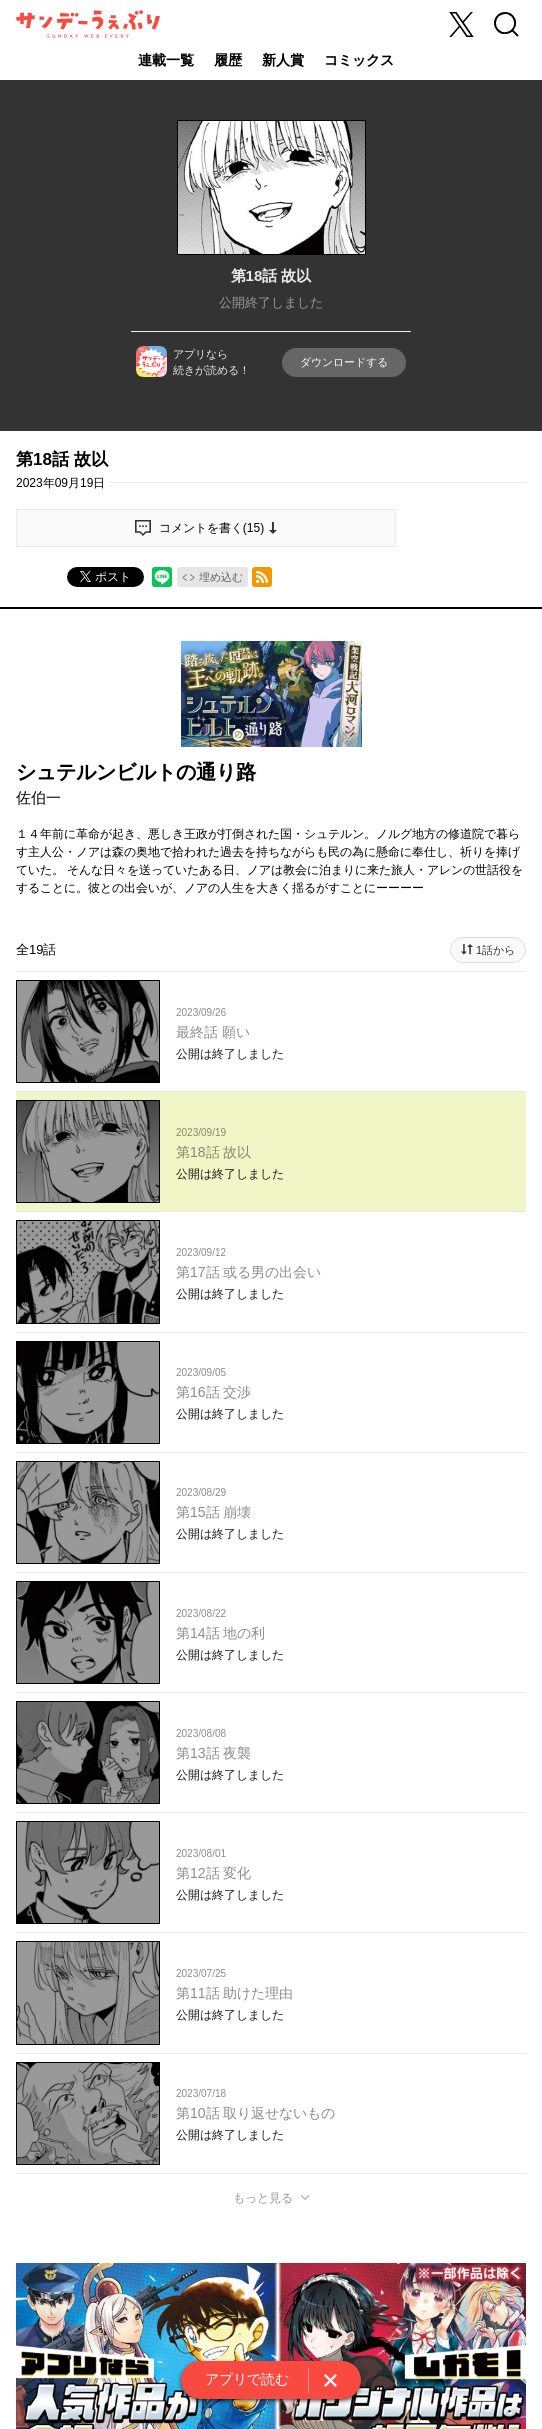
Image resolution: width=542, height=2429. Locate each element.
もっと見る (263, 2198)
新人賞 (283, 60)
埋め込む (221, 577)
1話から (495, 950)
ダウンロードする (344, 362)
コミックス (359, 60)
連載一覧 (166, 60)
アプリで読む (247, 2379)
